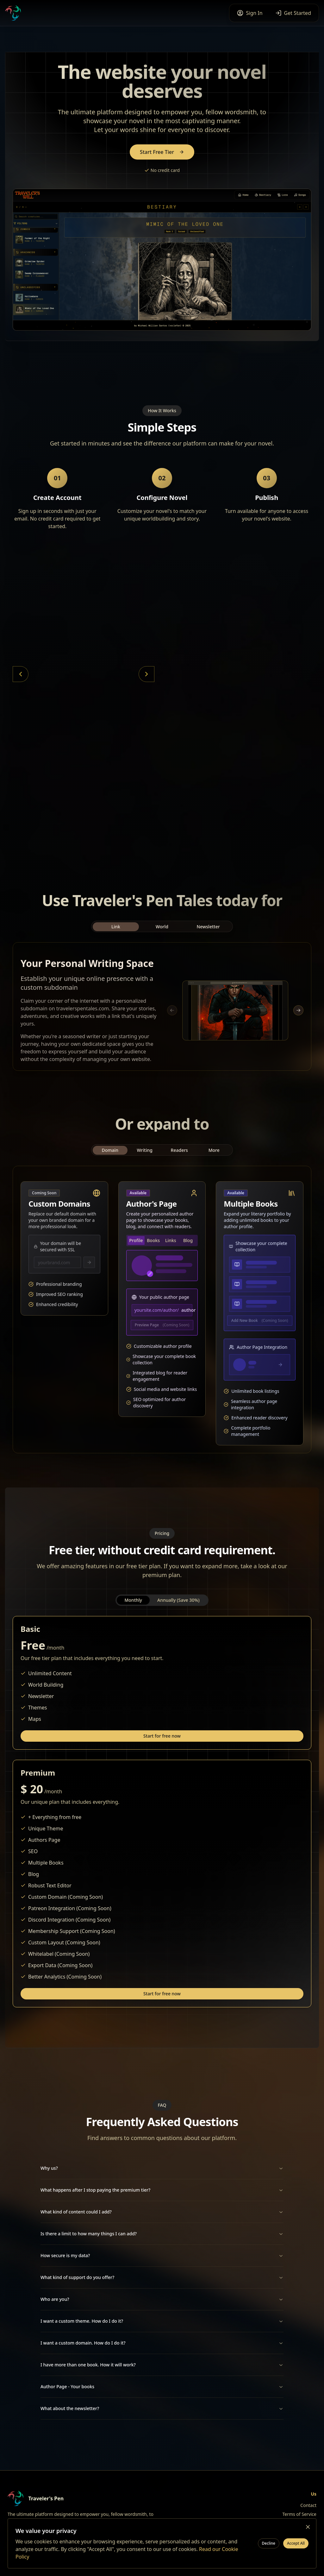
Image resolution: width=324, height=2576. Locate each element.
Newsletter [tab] (208, 933)
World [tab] (162, 933)
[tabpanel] (162, 1010)
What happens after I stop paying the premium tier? (162, 2190)
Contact (308, 2505)
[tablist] (162, 933)
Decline (268, 2543)
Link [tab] (115, 933)
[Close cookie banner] (308, 2527)
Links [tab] (170, 1240)
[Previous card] (20, 674)
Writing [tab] (145, 1157)
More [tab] (214, 1157)
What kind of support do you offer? (162, 2279)
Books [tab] (153, 1240)
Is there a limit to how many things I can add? (162, 2235)
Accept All (296, 2543)
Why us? (162, 2168)
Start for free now (162, 1737)
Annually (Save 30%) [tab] (178, 1600)
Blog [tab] (188, 1240)
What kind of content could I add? (162, 2212)
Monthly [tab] (133, 1600)
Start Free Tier (162, 151)
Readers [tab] (179, 1157)
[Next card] (146, 674)
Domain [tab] (110, 1157)
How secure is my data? (162, 2257)
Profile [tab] (136, 1240)
